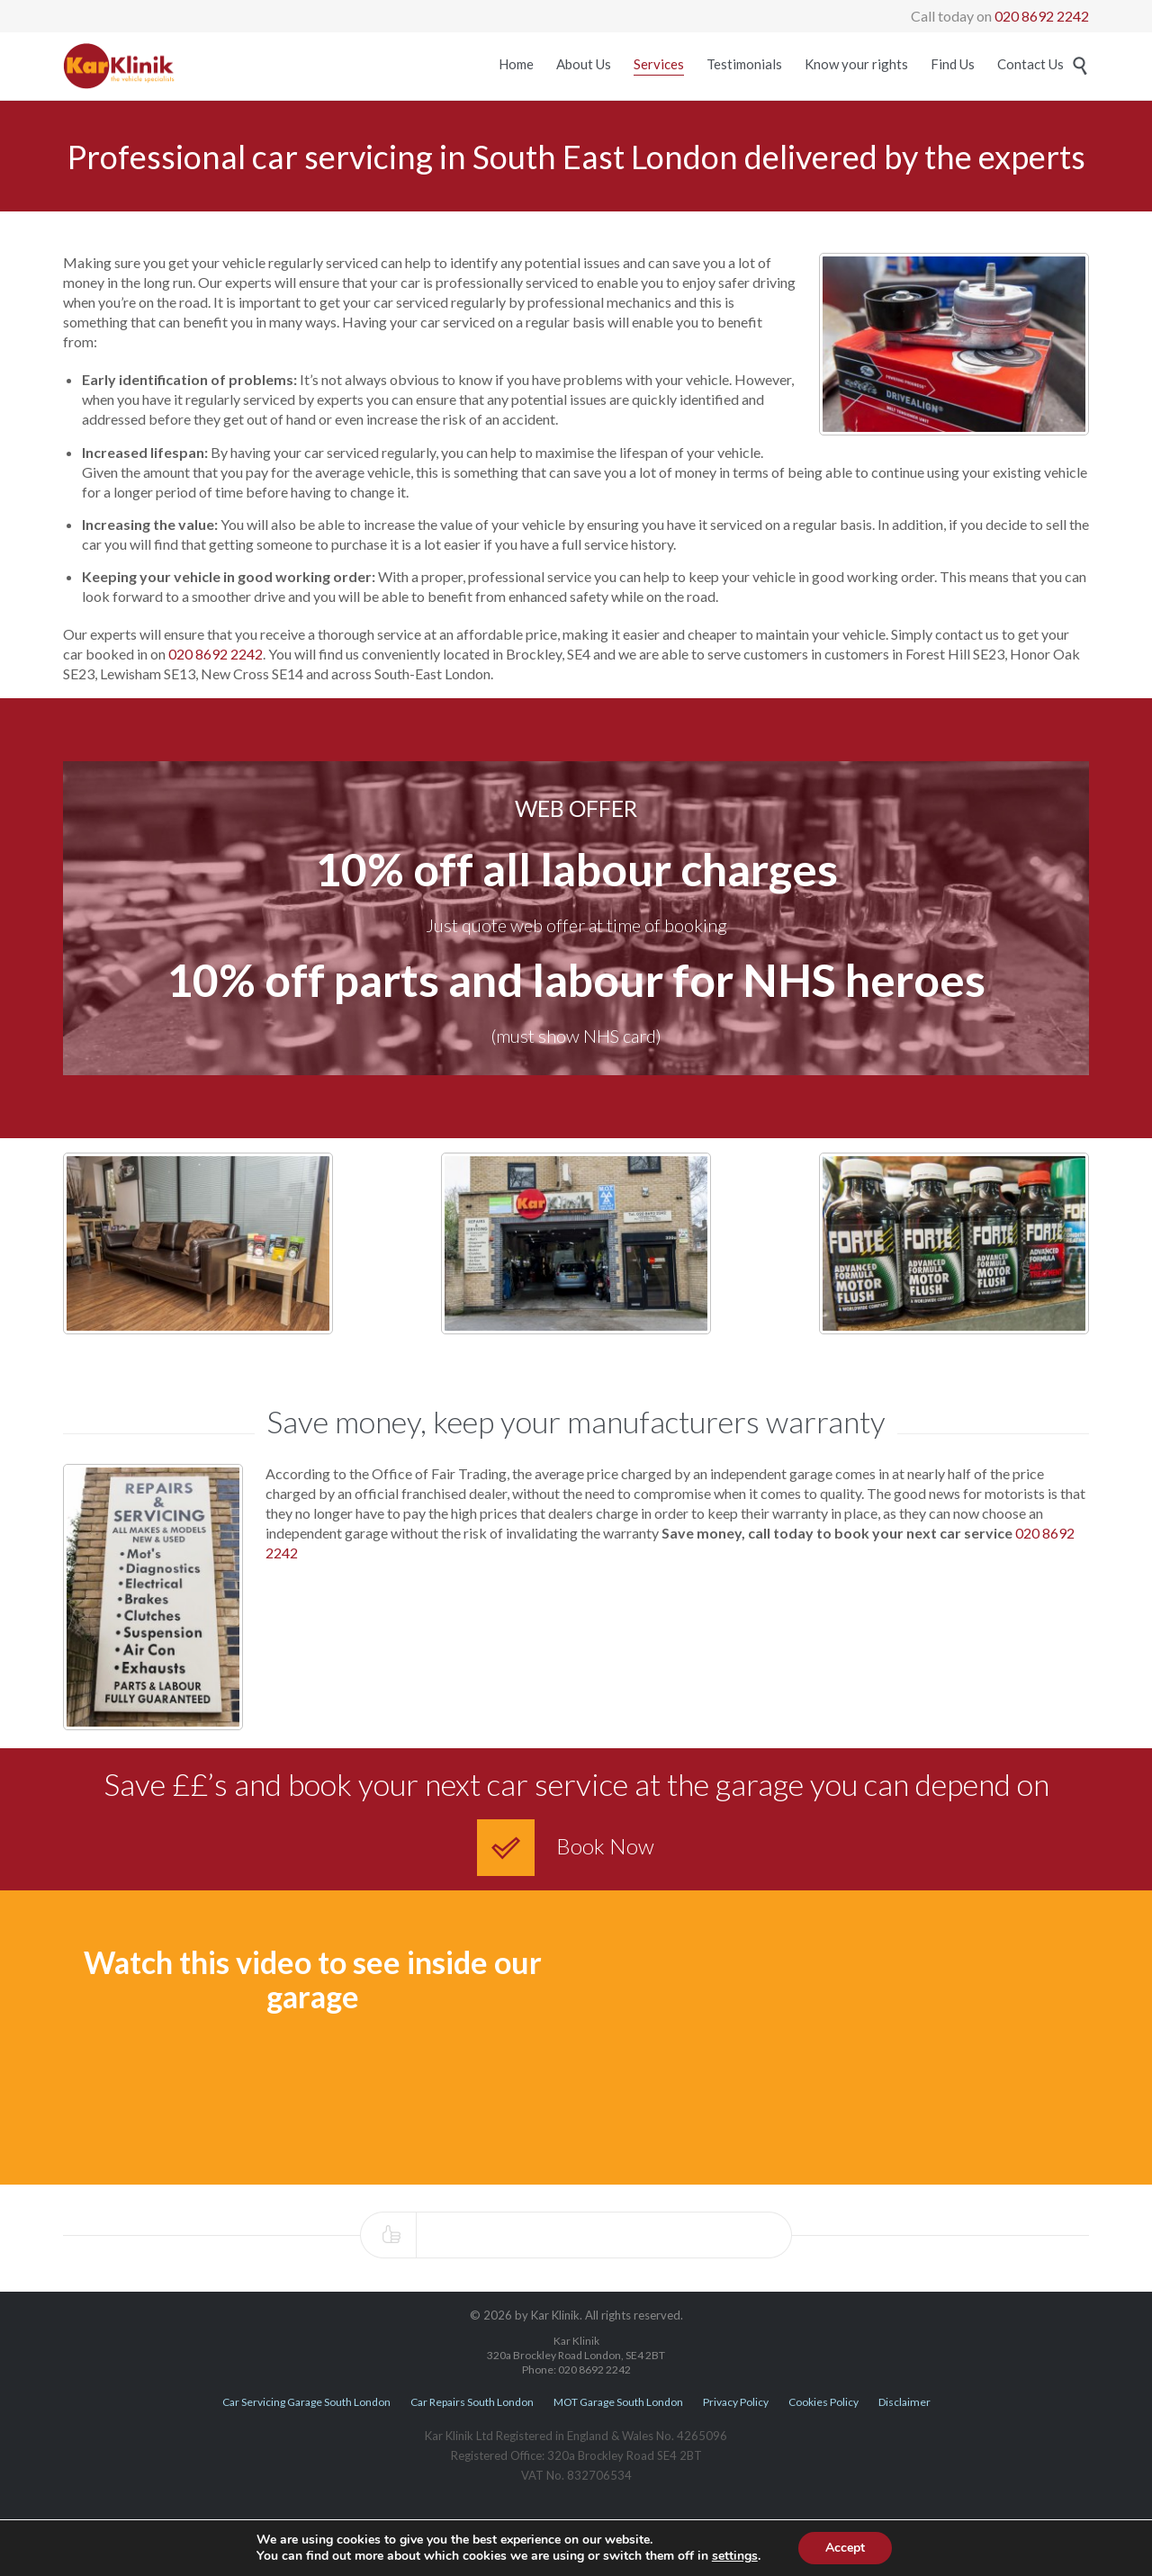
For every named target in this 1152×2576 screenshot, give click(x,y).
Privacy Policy (736, 2402)
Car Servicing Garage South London (306, 2402)
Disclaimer (904, 2402)
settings (735, 2556)
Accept (845, 2547)
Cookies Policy (823, 2402)
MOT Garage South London (618, 2402)
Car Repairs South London (472, 2402)
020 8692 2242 (1041, 15)
